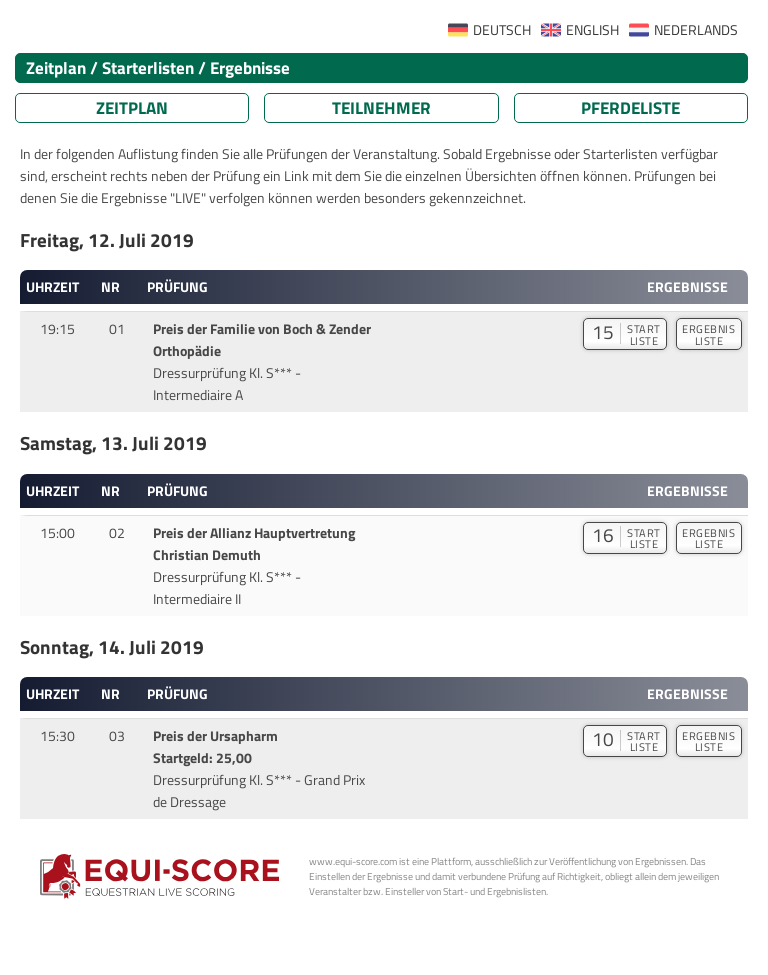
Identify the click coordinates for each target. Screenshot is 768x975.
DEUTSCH (502, 30)
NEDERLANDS (696, 30)
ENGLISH (592, 30)
